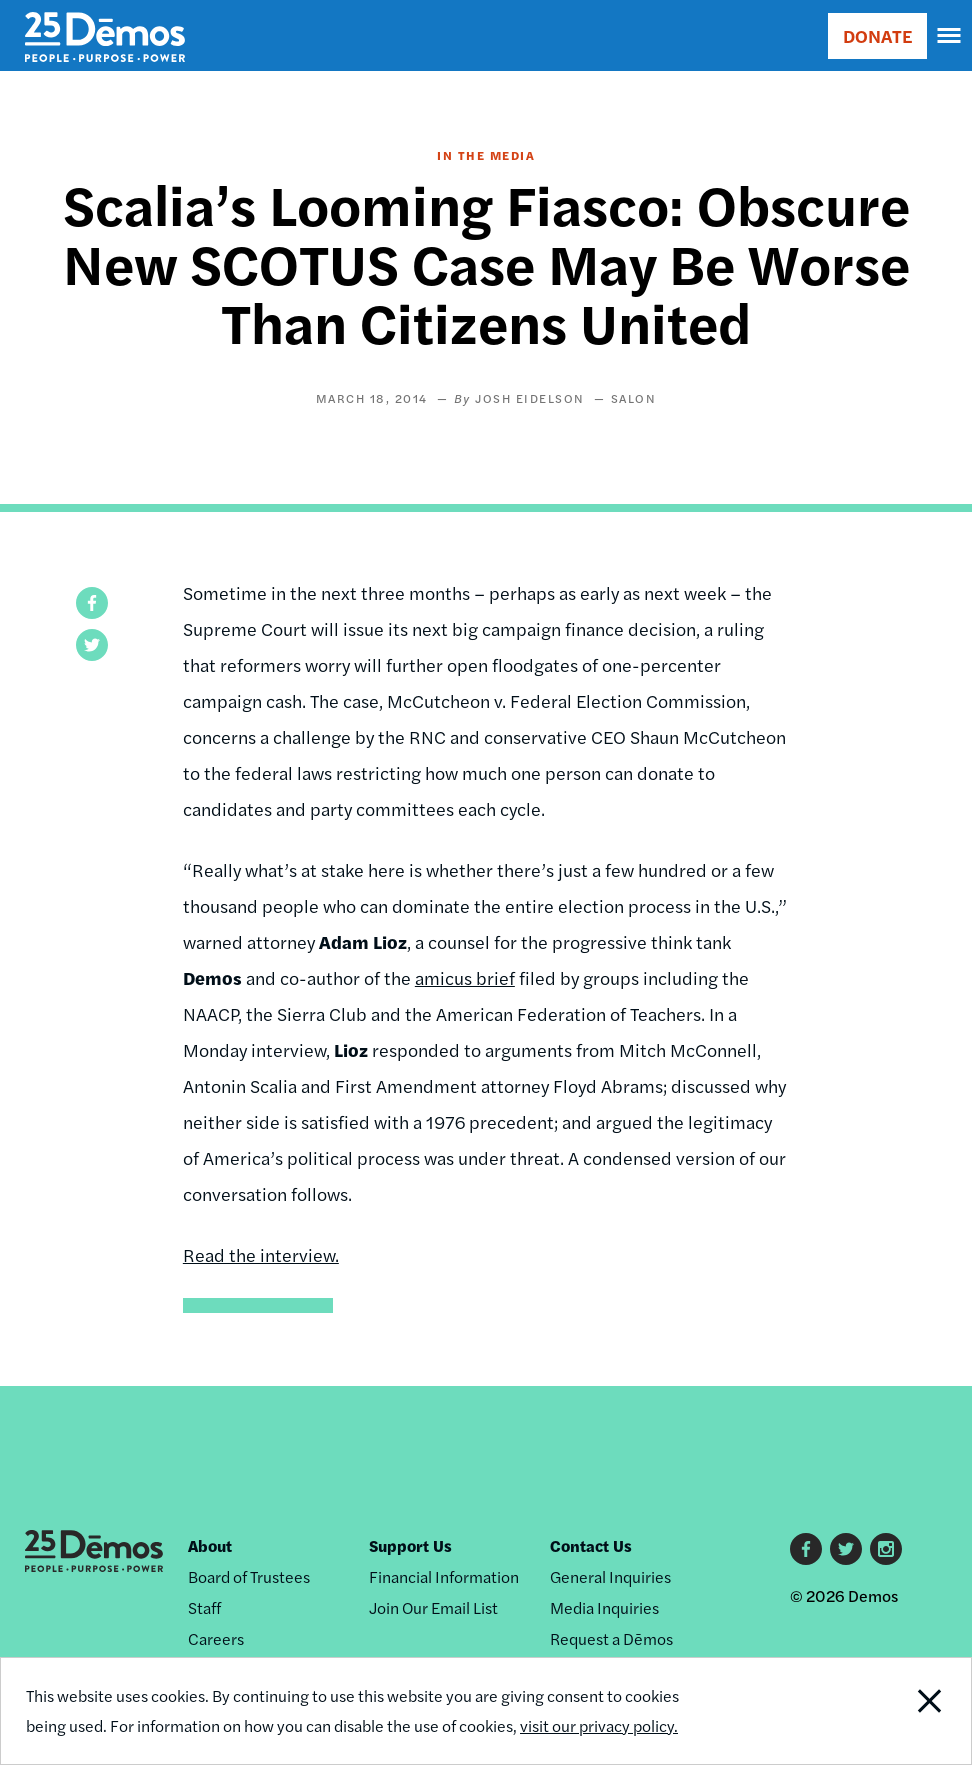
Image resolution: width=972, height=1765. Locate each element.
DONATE (877, 35)
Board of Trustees (249, 1576)
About (210, 1545)
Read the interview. (261, 1254)
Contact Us (591, 1545)
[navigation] (950, 36)
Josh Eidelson (530, 398)
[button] (92, 603)
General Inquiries (610, 1576)
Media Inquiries (604, 1607)
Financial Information (444, 1576)
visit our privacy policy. (599, 1725)
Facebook (806, 1549)
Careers (216, 1638)
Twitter (846, 1549)
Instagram (886, 1549)
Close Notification (880, 1711)
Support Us (410, 1545)
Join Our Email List (433, 1607)
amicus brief (465, 977)
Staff (204, 1607)
